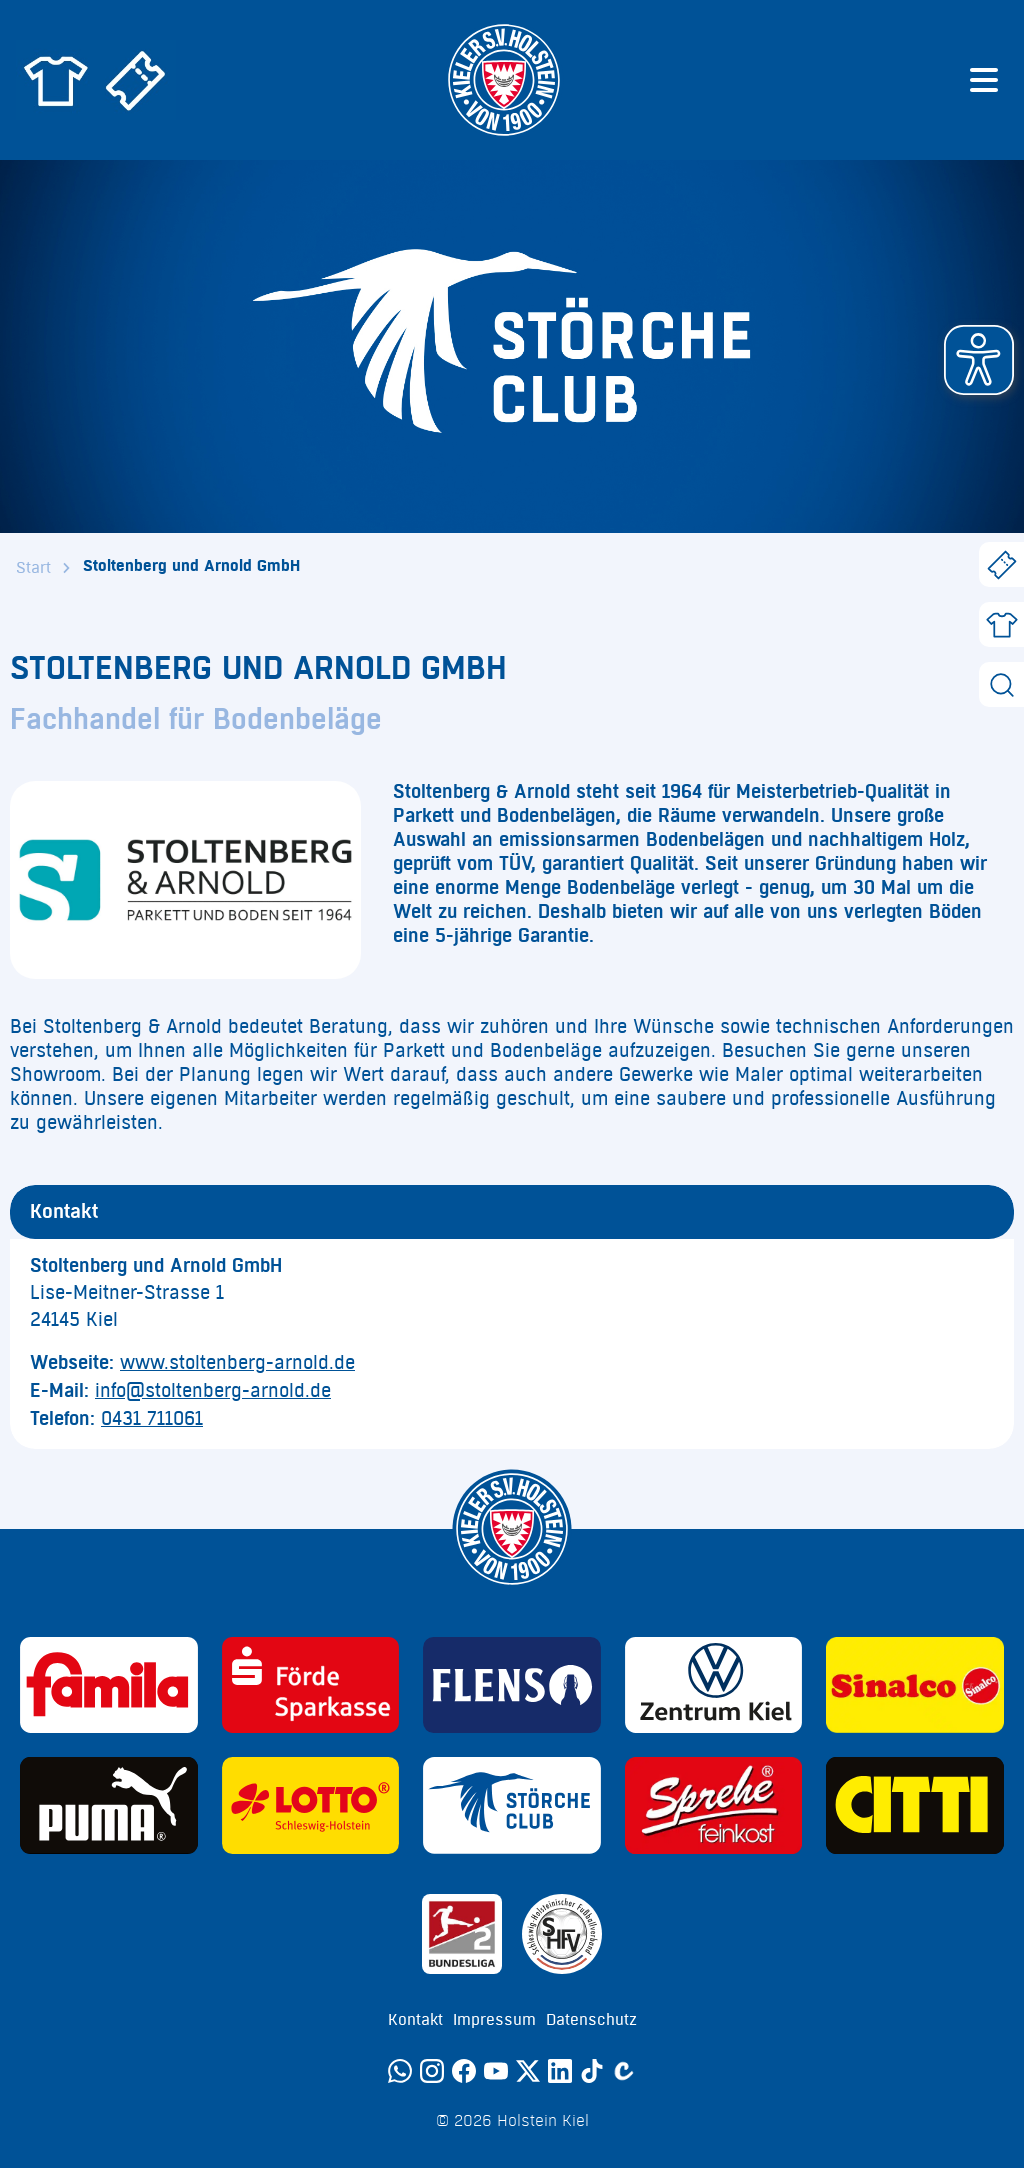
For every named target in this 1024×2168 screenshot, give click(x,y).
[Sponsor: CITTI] (915, 1805)
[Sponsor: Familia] (109, 1685)
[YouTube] (496, 2071)
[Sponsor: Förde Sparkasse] (311, 1685)
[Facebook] (464, 2071)
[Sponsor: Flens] (512, 1685)
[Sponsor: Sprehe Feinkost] (714, 1805)
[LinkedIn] (560, 2071)
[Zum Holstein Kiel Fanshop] (56, 80)
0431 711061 (152, 1419)
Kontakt (415, 2020)
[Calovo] (624, 2071)
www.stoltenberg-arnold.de (237, 1363)
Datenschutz (591, 2020)
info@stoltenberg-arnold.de (213, 1391)
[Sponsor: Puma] (109, 1805)
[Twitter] (528, 2071)
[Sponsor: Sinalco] (915, 1685)
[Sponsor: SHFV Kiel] (562, 1934)
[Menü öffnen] (984, 80)
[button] (979, 360)
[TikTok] (592, 2071)
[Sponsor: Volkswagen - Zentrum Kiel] (714, 1685)
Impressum (494, 2020)
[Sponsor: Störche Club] (512, 1805)
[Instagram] (432, 2071)
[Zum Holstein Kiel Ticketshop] (136, 80)
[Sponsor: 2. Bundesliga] (462, 1934)
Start (33, 568)
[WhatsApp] (400, 2071)
